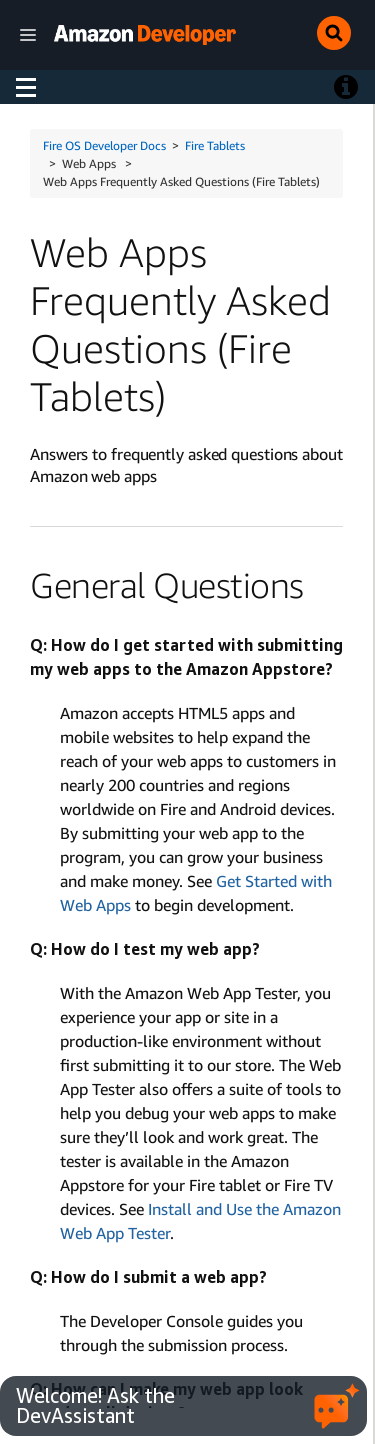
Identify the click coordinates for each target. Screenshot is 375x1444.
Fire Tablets (215, 145)
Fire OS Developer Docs (104, 145)
